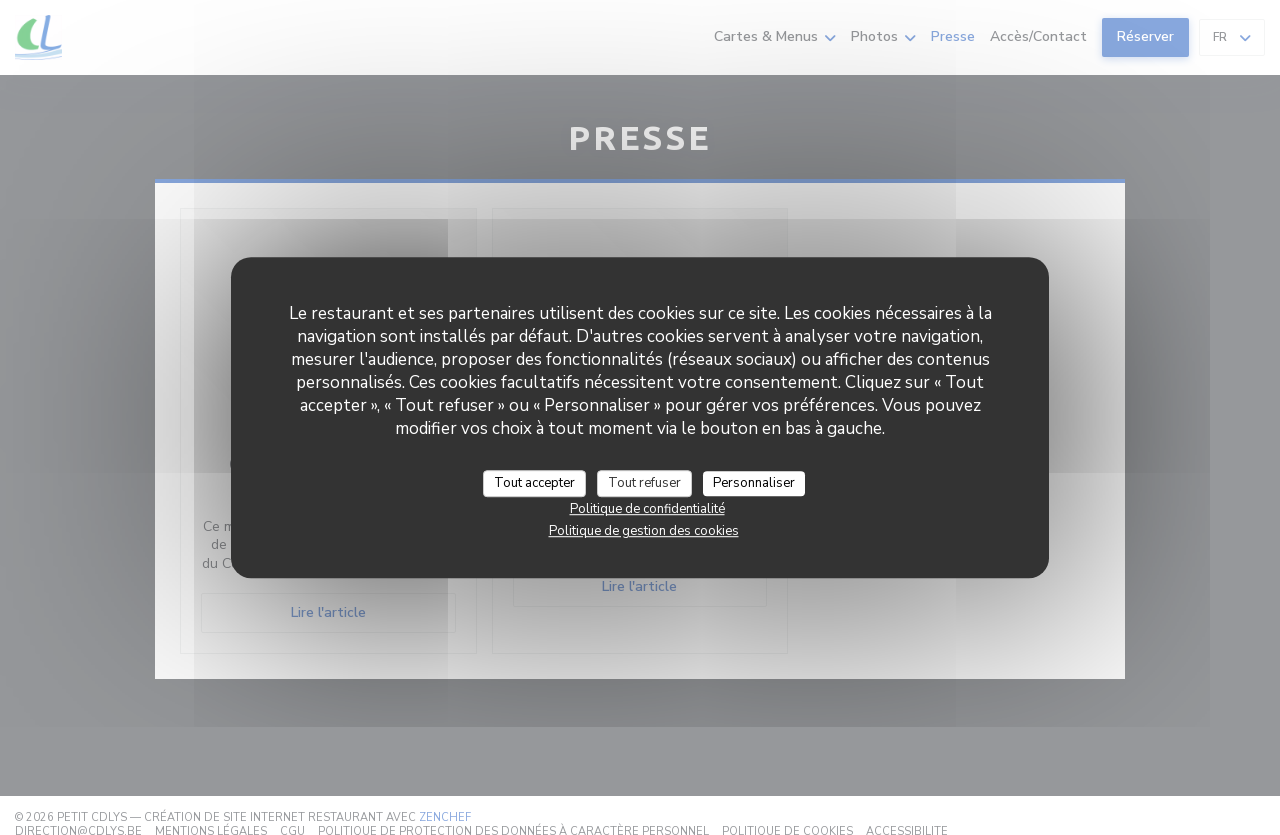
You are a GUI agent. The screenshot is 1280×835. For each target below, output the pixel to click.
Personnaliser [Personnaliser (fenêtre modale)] (754, 483)
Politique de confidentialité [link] (647, 509)
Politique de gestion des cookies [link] (644, 531)
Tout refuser (644, 483)
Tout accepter (534, 483)
